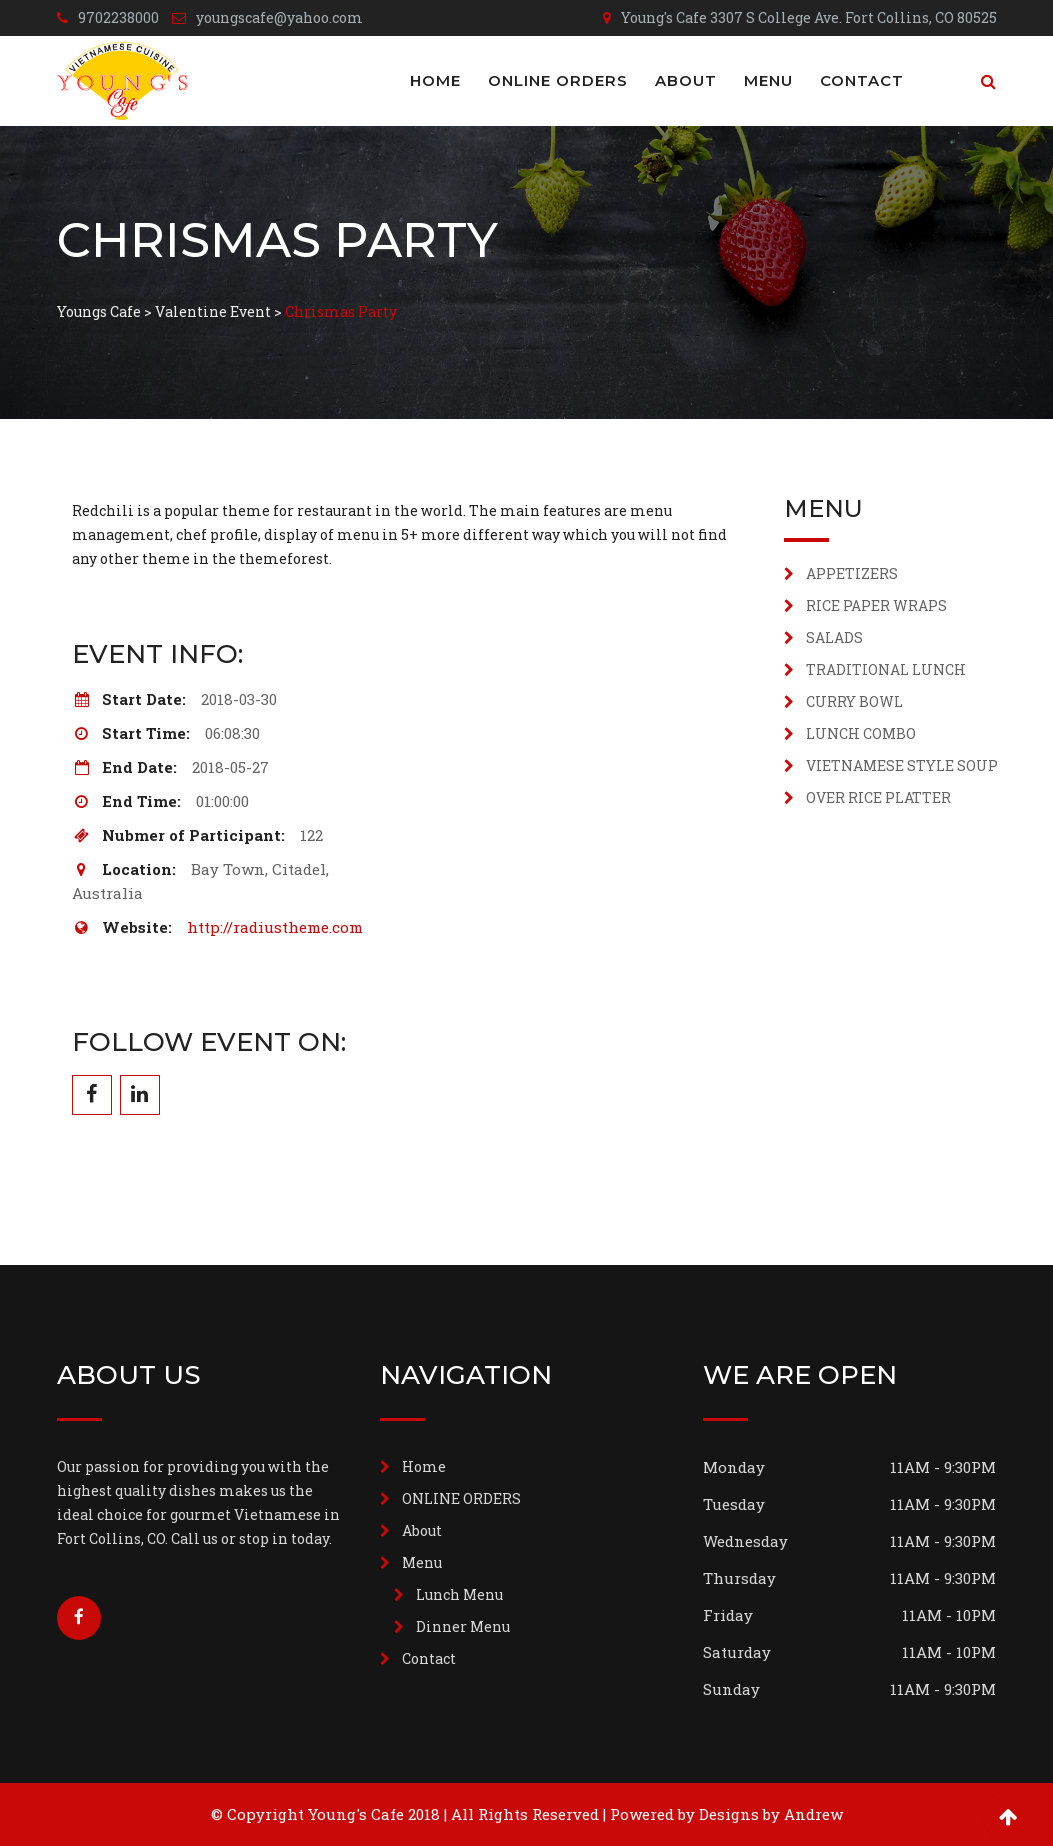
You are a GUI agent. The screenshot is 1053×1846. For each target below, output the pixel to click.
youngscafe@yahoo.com (279, 17)
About (686, 80)
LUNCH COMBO (861, 733)
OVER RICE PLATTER (878, 797)
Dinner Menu (463, 1626)
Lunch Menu (459, 1594)
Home (435, 80)
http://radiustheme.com (275, 927)
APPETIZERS (852, 573)
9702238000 (118, 17)
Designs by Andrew (771, 1814)
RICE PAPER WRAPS (876, 605)
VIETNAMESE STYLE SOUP (902, 765)
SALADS (834, 637)
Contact (862, 80)
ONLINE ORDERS (558, 80)
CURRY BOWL (854, 701)
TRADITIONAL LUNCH (886, 669)
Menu (768, 80)
